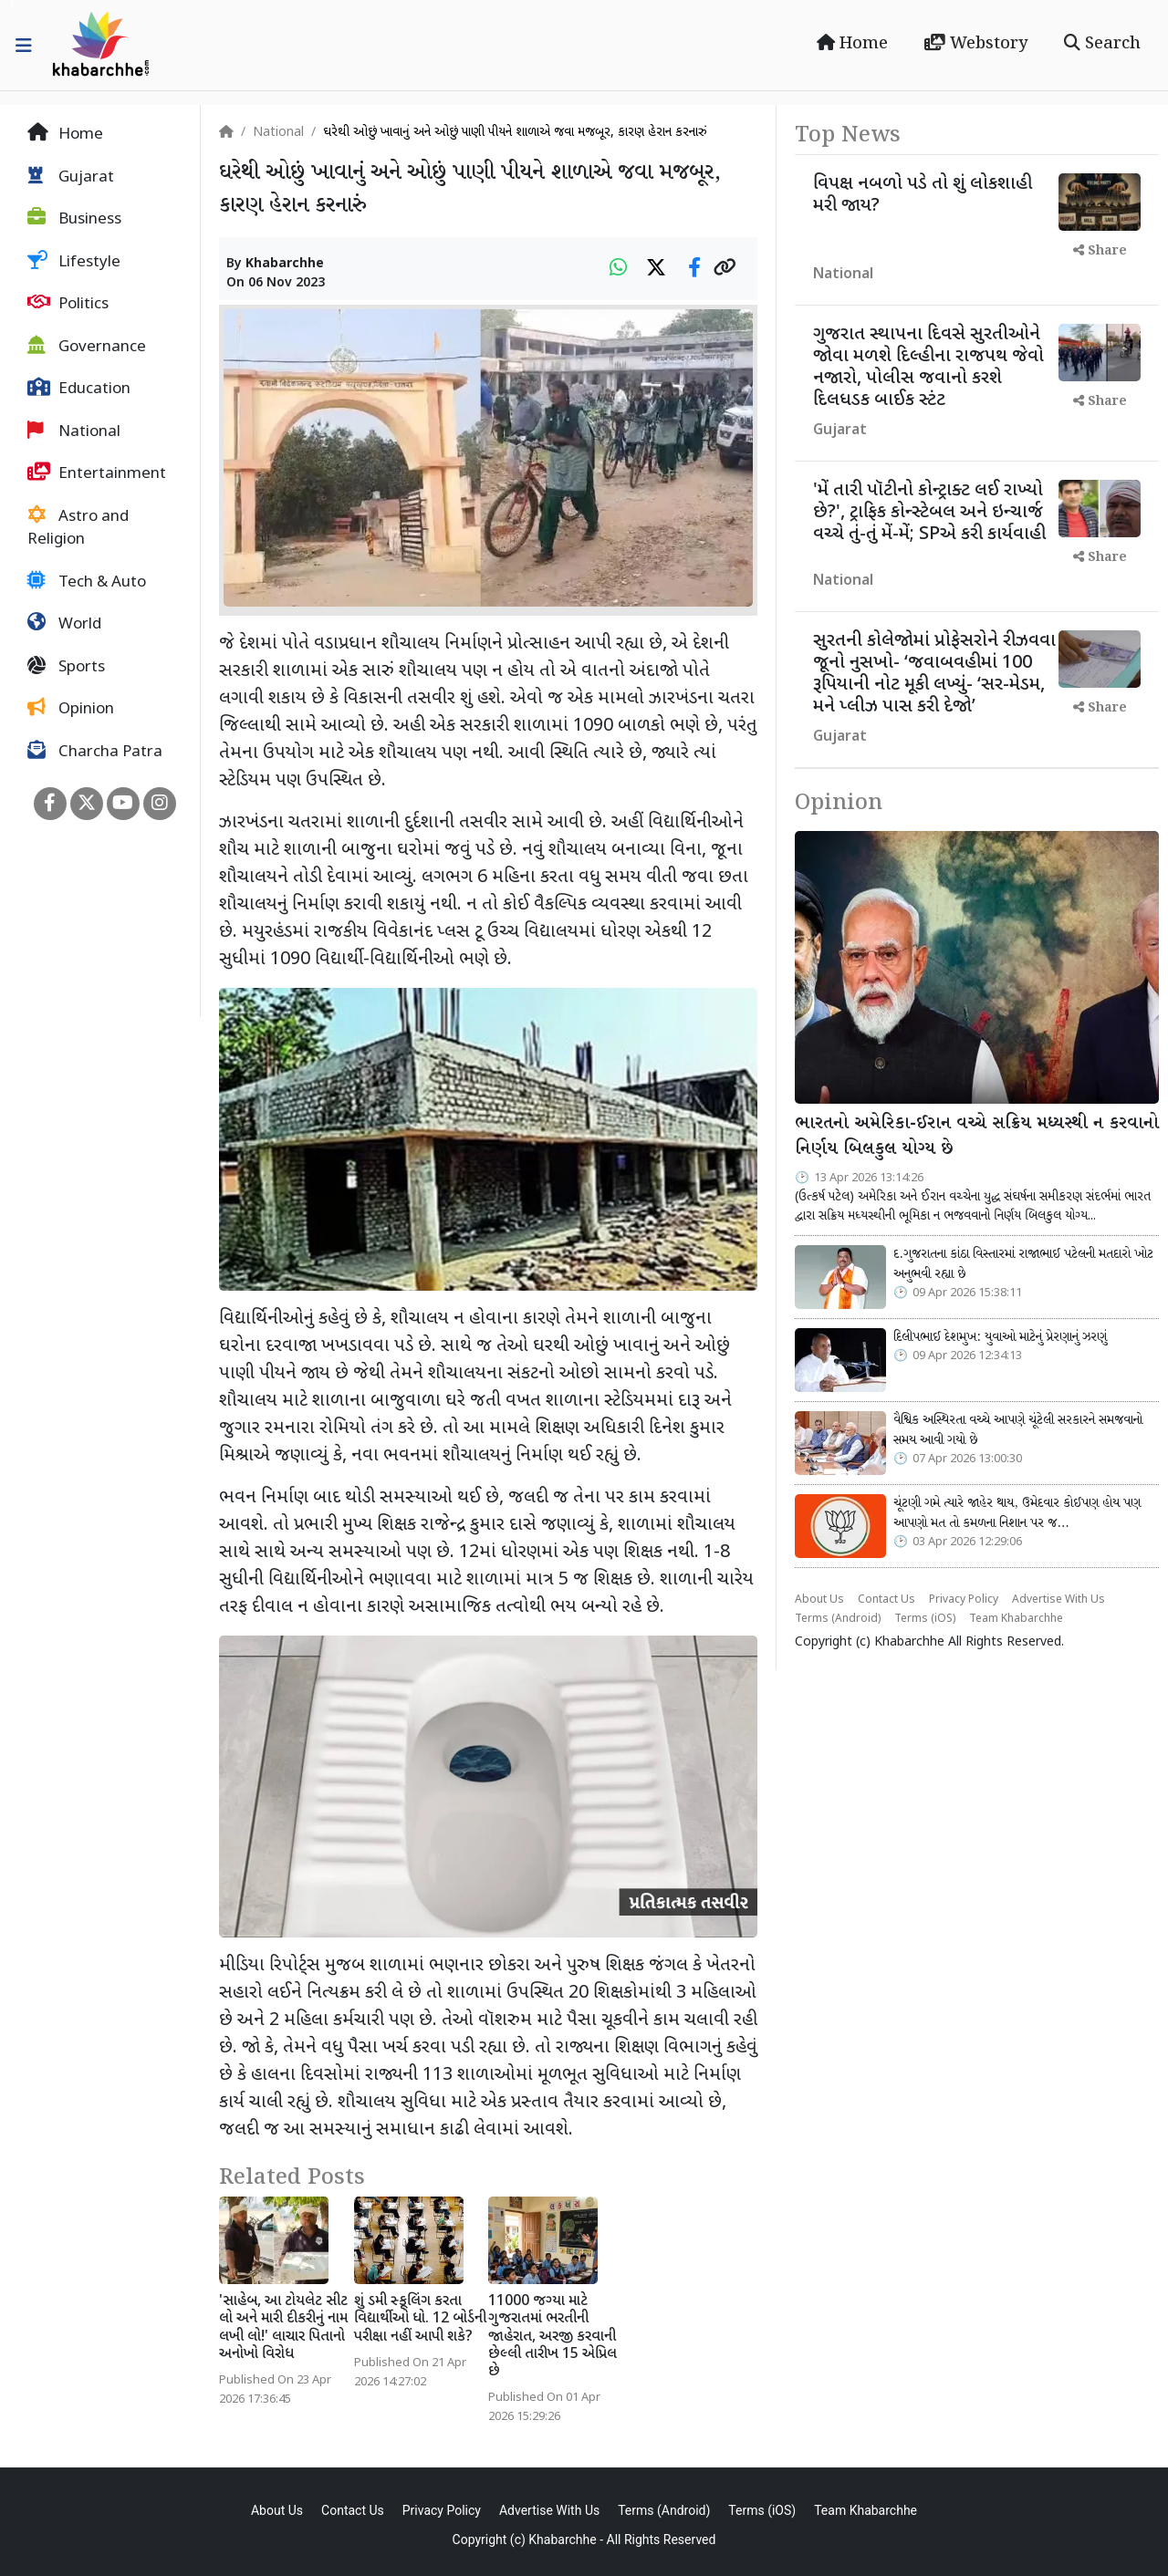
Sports (66, 667)
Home (852, 44)
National (73, 431)
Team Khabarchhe (1016, 1619)
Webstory (975, 44)
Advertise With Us (1058, 1600)
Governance (86, 347)
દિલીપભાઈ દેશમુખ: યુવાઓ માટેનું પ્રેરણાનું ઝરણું (1000, 1337)
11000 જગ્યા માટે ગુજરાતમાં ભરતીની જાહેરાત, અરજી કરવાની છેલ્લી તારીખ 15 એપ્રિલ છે (552, 2337)
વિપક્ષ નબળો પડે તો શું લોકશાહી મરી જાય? (922, 195)
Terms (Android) (838, 1619)
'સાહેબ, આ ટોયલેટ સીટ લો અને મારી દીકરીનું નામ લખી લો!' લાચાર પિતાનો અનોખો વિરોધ (283, 2328)
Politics (68, 304)
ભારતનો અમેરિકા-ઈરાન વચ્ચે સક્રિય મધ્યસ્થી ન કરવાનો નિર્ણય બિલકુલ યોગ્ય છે (977, 1137)
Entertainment (96, 473)
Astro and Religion (78, 528)
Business (74, 219)
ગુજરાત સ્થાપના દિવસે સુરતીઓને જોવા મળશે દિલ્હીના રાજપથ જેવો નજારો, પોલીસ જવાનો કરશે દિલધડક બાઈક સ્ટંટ (928, 367)
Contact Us (886, 1600)
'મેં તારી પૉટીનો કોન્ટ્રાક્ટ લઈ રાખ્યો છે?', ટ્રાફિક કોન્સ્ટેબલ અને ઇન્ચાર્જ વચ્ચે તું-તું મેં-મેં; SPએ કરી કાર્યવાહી (929, 512)
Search (1102, 44)
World (64, 624)
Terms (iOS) (924, 1619)
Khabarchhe (284, 264)
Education (78, 389)
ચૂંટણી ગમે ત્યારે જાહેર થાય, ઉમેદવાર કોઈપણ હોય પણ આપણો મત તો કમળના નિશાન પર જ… (1017, 1513)
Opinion (70, 709)
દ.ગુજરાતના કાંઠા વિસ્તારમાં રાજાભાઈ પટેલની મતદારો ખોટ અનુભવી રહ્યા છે (1023, 1264)
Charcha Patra (94, 752)
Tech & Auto (86, 582)
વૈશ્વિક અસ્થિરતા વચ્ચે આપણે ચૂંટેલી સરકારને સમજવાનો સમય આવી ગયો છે (1017, 1430)
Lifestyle (73, 262)
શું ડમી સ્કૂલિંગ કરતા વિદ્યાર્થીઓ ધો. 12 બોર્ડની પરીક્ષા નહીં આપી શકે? (420, 2319)
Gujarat (70, 177)
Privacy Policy (963, 1600)
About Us (819, 1600)
